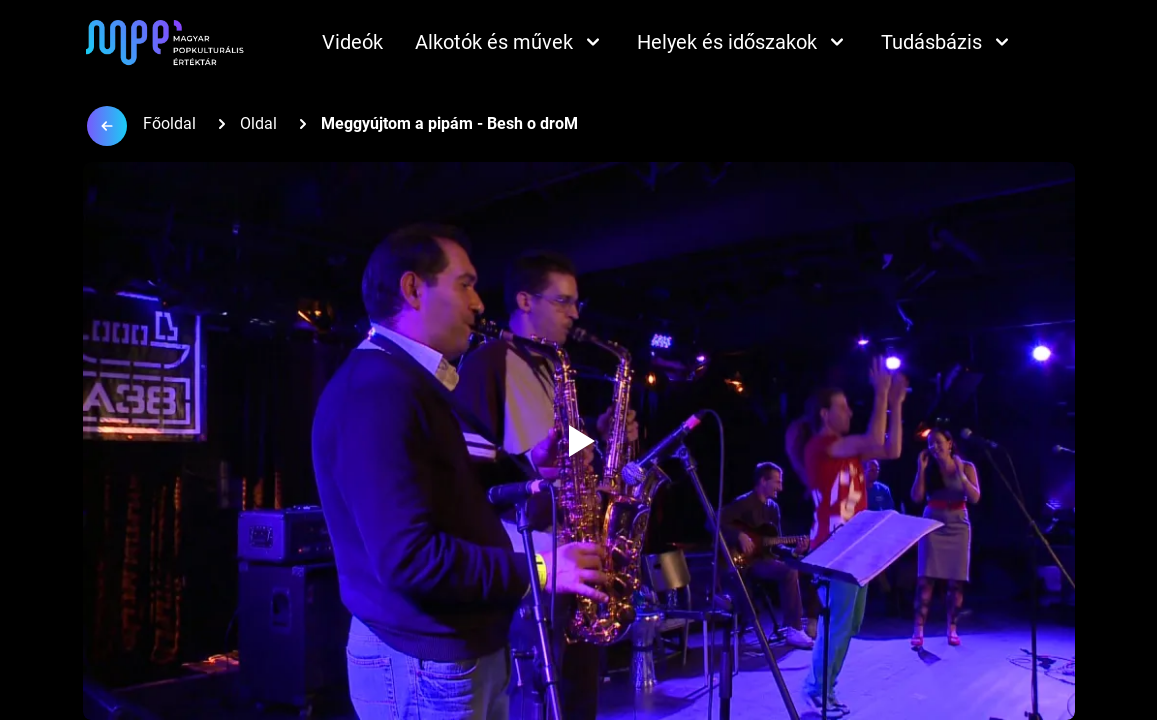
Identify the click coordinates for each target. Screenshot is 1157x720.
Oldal (258, 123)
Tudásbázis (947, 42)
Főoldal (169, 123)
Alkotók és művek (510, 42)
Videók (352, 42)
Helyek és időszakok (743, 42)
